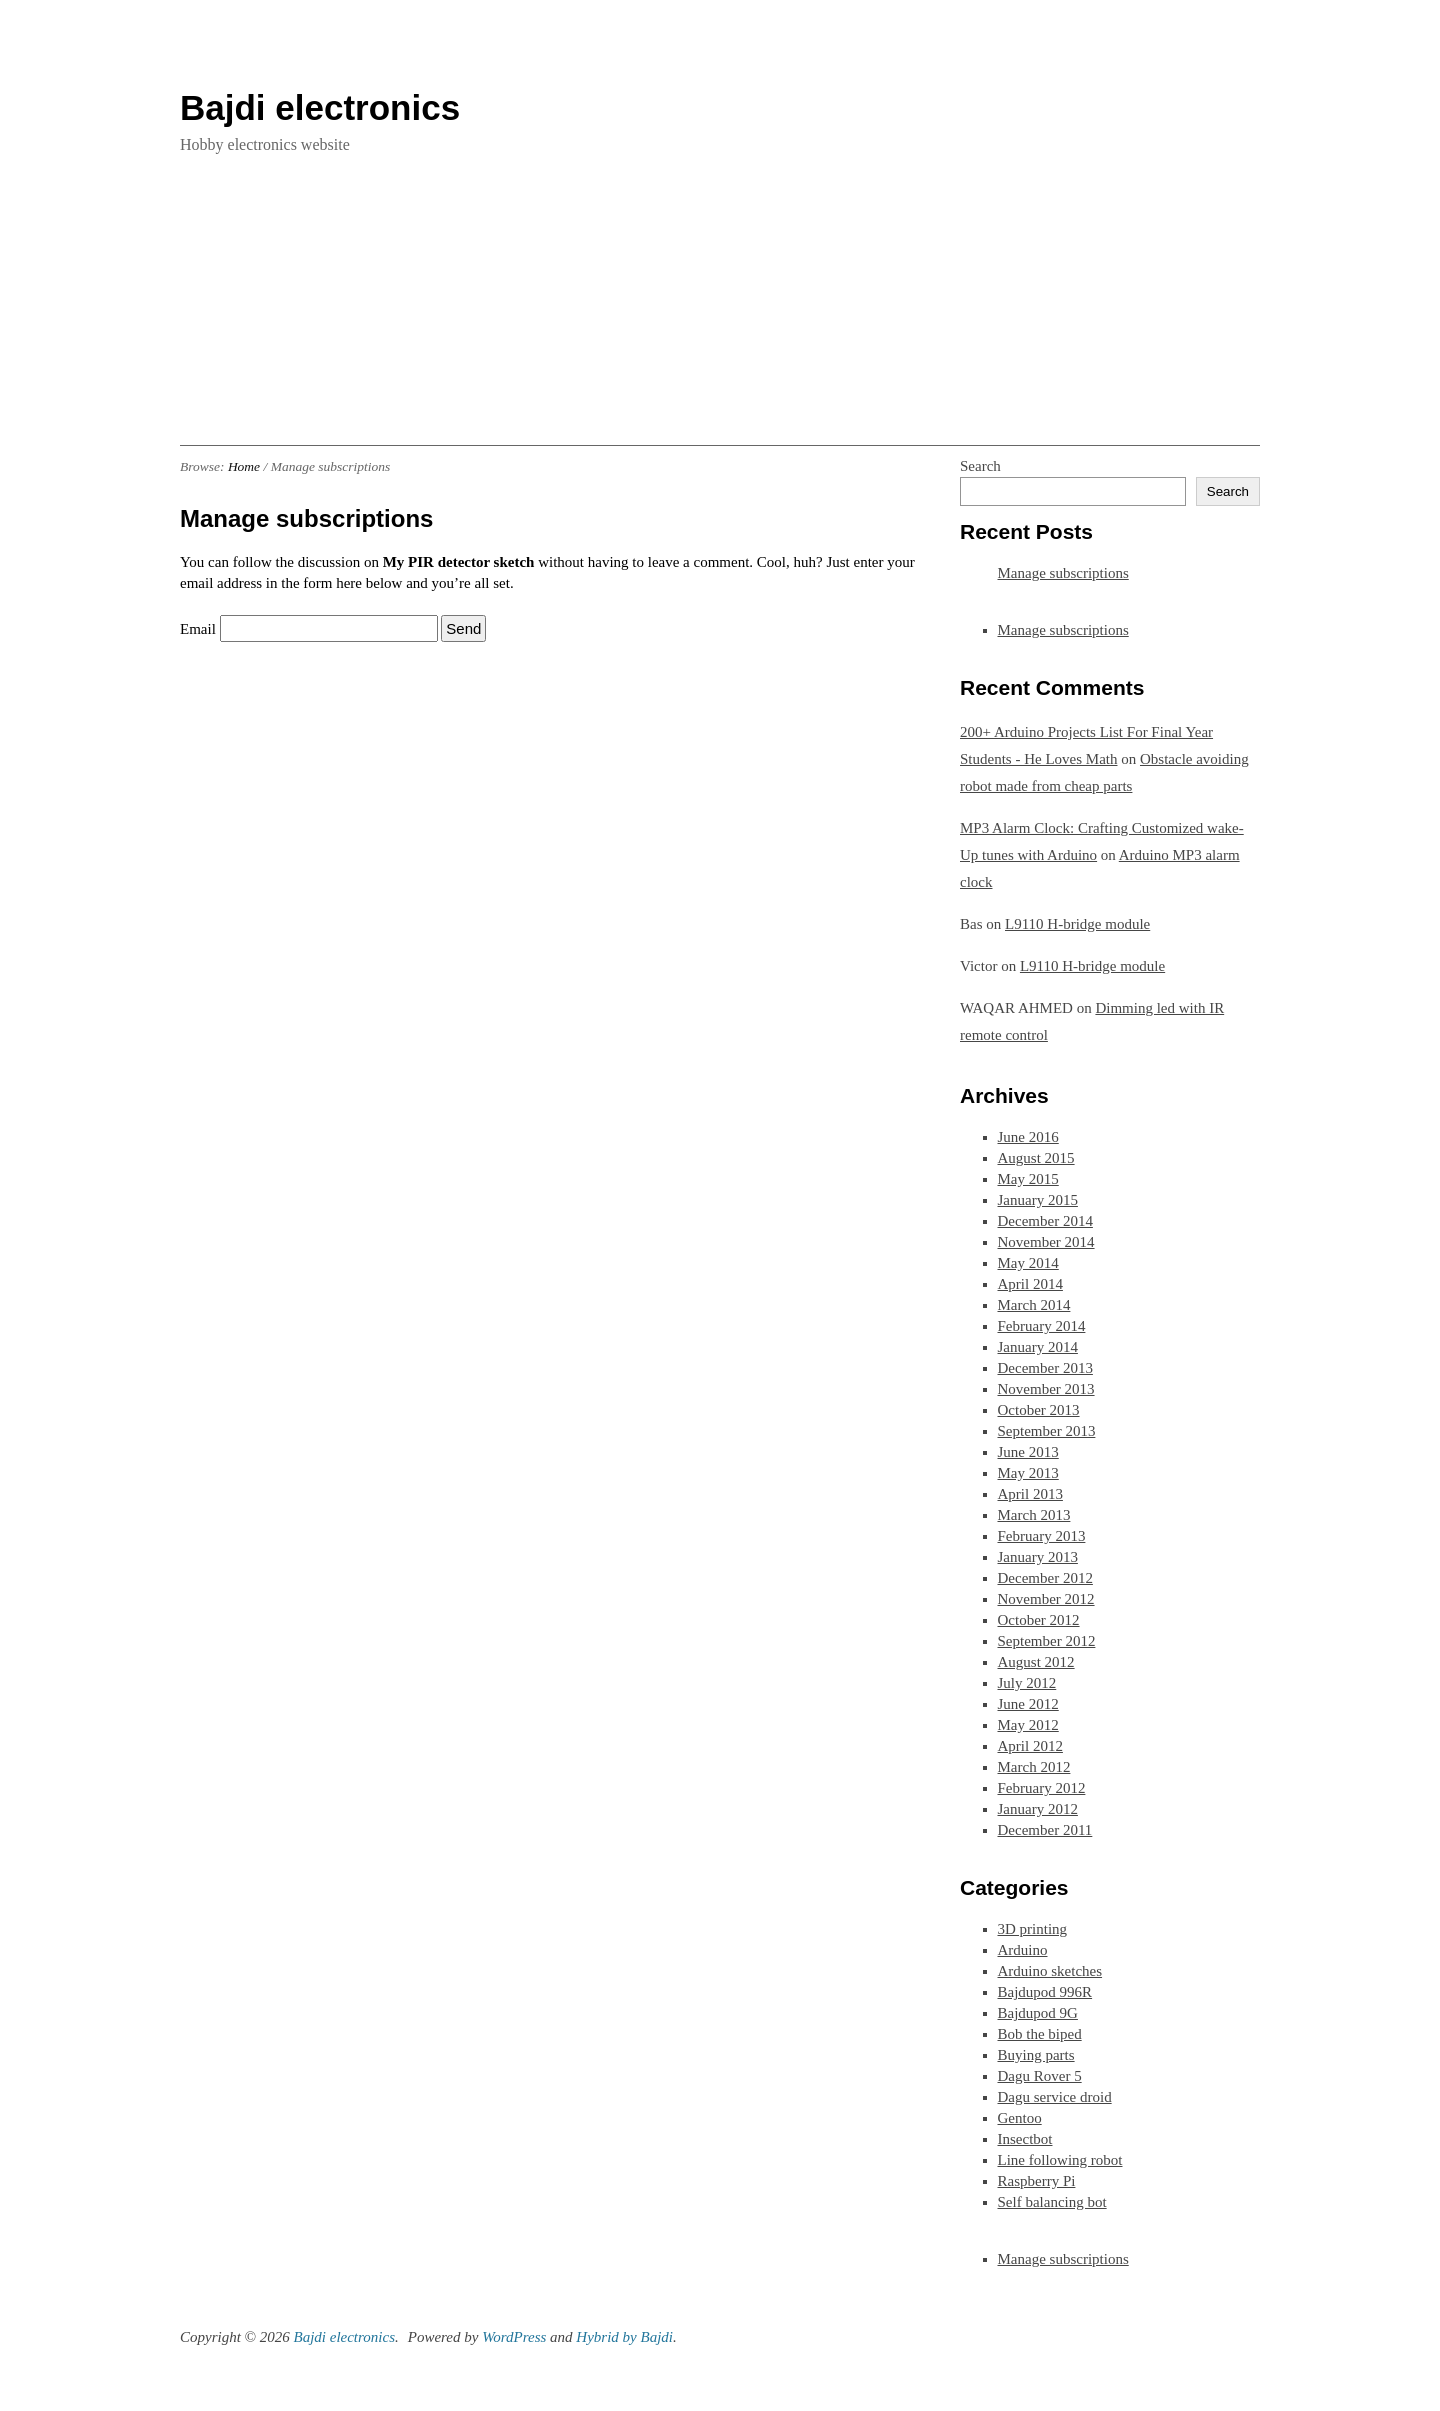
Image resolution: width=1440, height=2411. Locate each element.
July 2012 (1027, 1683)
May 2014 (1028, 1263)
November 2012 (1046, 1599)
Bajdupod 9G (1038, 2013)
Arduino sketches (1050, 1971)
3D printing (1033, 1929)
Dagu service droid (1055, 2097)
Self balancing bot (1052, 2202)
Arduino (1023, 1950)
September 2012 (1047, 1641)
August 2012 (1036, 1662)
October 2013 (1039, 1410)
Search (980, 466)
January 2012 (1038, 1809)
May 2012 (1028, 1725)
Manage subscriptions (306, 518)
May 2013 (1028, 1473)
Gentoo (1020, 2118)
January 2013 (1038, 1557)
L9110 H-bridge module (1077, 924)
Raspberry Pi (1037, 2181)
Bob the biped (1040, 2034)
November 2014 (1046, 1242)
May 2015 (1028, 1179)
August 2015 (1036, 1158)
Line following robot (1060, 2160)
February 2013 (1042, 1536)
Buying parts (1036, 2055)
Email (198, 629)
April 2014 (1030, 1284)
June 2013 (1028, 1452)
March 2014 (1034, 1305)
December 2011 (1045, 1830)
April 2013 (1030, 1494)
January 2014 (1038, 1347)
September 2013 (1047, 1431)
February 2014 (1042, 1326)
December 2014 (1045, 1221)
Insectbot (1025, 2139)
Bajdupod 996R (1045, 1992)
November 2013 (1046, 1389)
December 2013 (1045, 1368)
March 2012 (1034, 1767)
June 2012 (1028, 1704)
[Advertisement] (720, 305)
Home (244, 466)
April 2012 (1030, 1746)
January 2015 (1038, 1200)
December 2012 (1045, 1578)
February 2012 (1042, 1788)
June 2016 (1028, 1137)
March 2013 (1034, 1515)
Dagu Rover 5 (1040, 2076)
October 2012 (1039, 1620)
